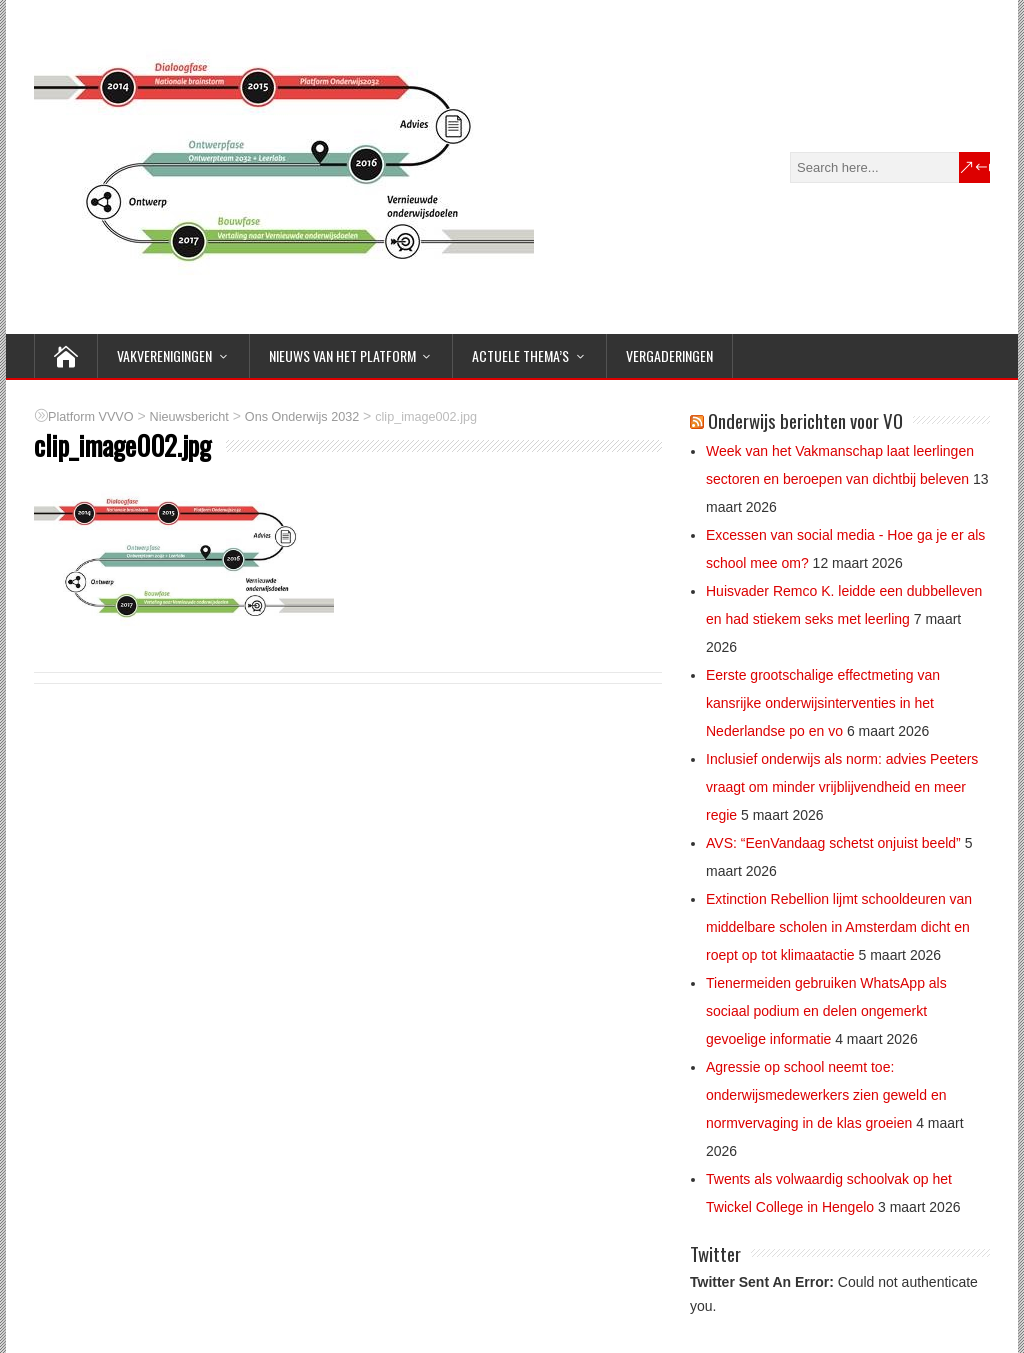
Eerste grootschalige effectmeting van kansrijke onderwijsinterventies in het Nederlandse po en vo (823, 703)
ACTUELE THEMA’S (520, 355)
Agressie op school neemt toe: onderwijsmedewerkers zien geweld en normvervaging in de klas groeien (826, 1095)
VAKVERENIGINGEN (164, 355)
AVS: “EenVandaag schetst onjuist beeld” (833, 843)
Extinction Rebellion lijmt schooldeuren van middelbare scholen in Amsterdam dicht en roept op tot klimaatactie (839, 927)
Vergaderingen (669, 355)
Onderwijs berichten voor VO (805, 420)
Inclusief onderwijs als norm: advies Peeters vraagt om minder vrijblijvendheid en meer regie (842, 787)
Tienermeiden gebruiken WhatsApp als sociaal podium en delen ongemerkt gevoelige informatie (826, 1011)
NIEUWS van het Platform (342, 355)
